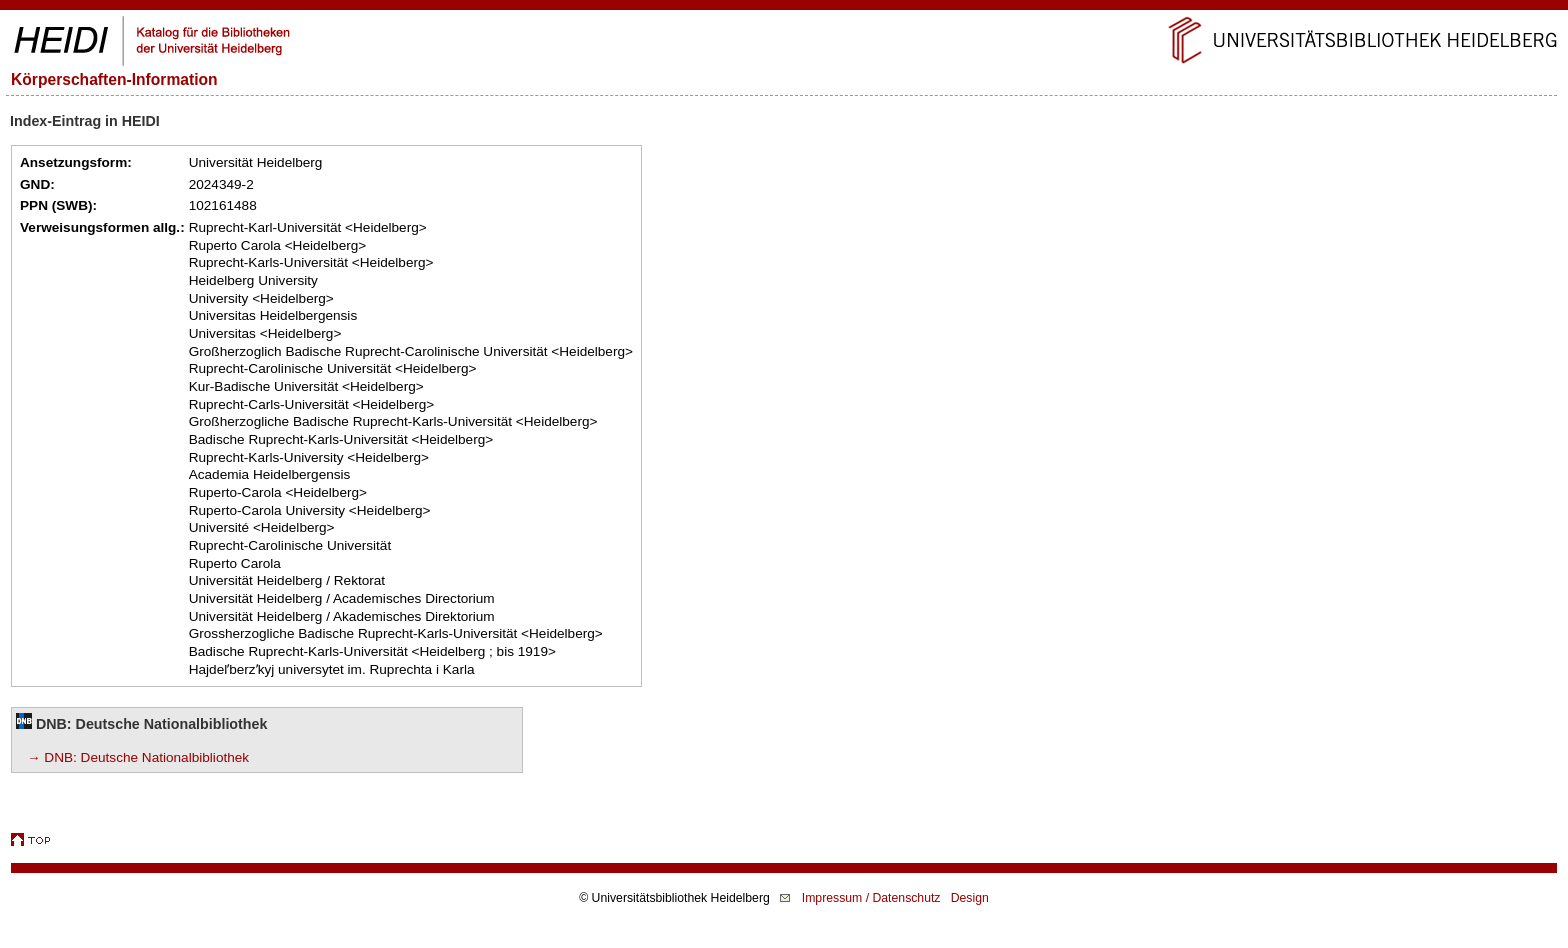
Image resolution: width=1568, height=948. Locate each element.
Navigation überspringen (784, 8)
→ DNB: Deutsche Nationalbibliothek (138, 757)
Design (970, 898)
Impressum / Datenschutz (871, 898)
